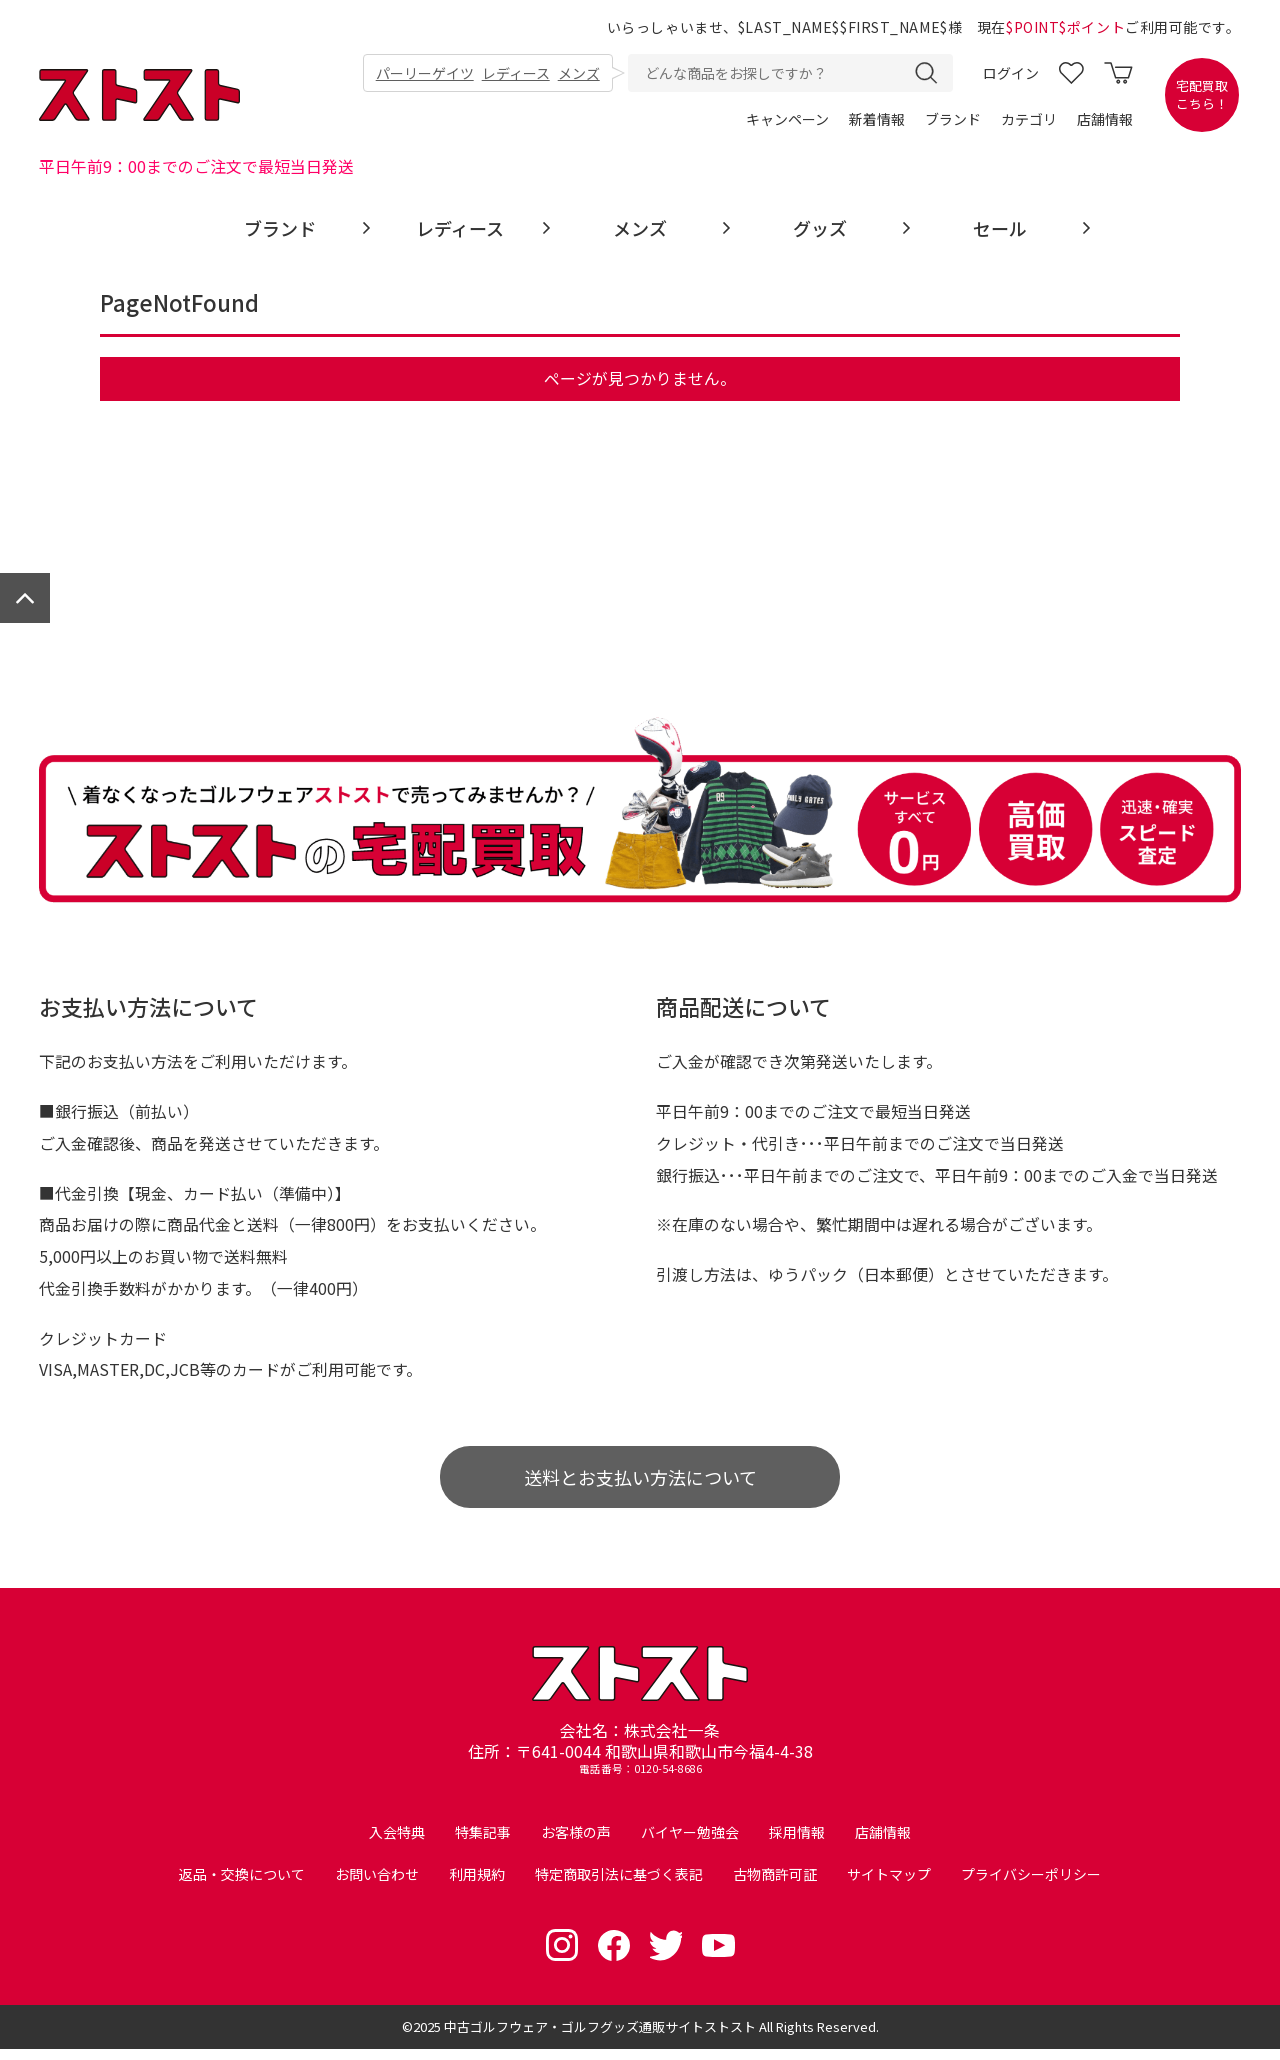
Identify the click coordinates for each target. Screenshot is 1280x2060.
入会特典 (397, 1843)
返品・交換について (242, 1885)
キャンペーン (787, 120)
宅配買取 (1202, 96)
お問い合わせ (377, 1885)
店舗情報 (1105, 120)
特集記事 (483, 1843)
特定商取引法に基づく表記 (619, 1885)
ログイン (1011, 74)
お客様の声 (576, 1843)
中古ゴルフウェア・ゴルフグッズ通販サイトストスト (600, 2037)
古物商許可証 (775, 1885)
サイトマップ (889, 1885)
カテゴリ (1029, 120)
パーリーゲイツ (425, 74)
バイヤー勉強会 (690, 1843)
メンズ (579, 74)
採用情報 (797, 1843)
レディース (516, 74)
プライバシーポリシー (1031, 1885)
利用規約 (477, 1885)
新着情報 (877, 120)
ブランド (953, 120)
